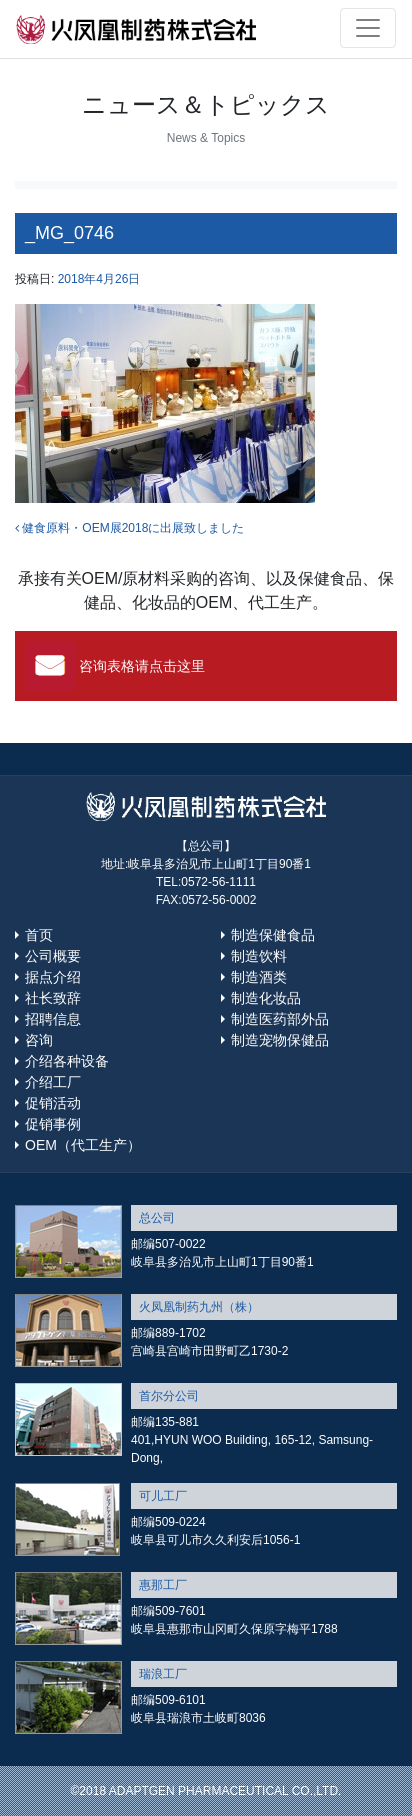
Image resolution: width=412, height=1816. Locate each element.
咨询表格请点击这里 (142, 666)
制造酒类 (259, 977)
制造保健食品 (273, 935)
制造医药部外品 (280, 1019)
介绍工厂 (53, 1082)
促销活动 (53, 1103)
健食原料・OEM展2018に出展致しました (129, 528)
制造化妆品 (266, 998)
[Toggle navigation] (368, 28)
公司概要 (53, 956)
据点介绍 (53, 977)
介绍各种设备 (67, 1061)
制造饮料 (259, 956)
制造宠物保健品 (280, 1040)
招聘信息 (53, 1019)
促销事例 (53, 1124)
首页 (39, 935)
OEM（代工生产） (83, 1145)
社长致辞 (53, 998)
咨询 (39, 1040)
